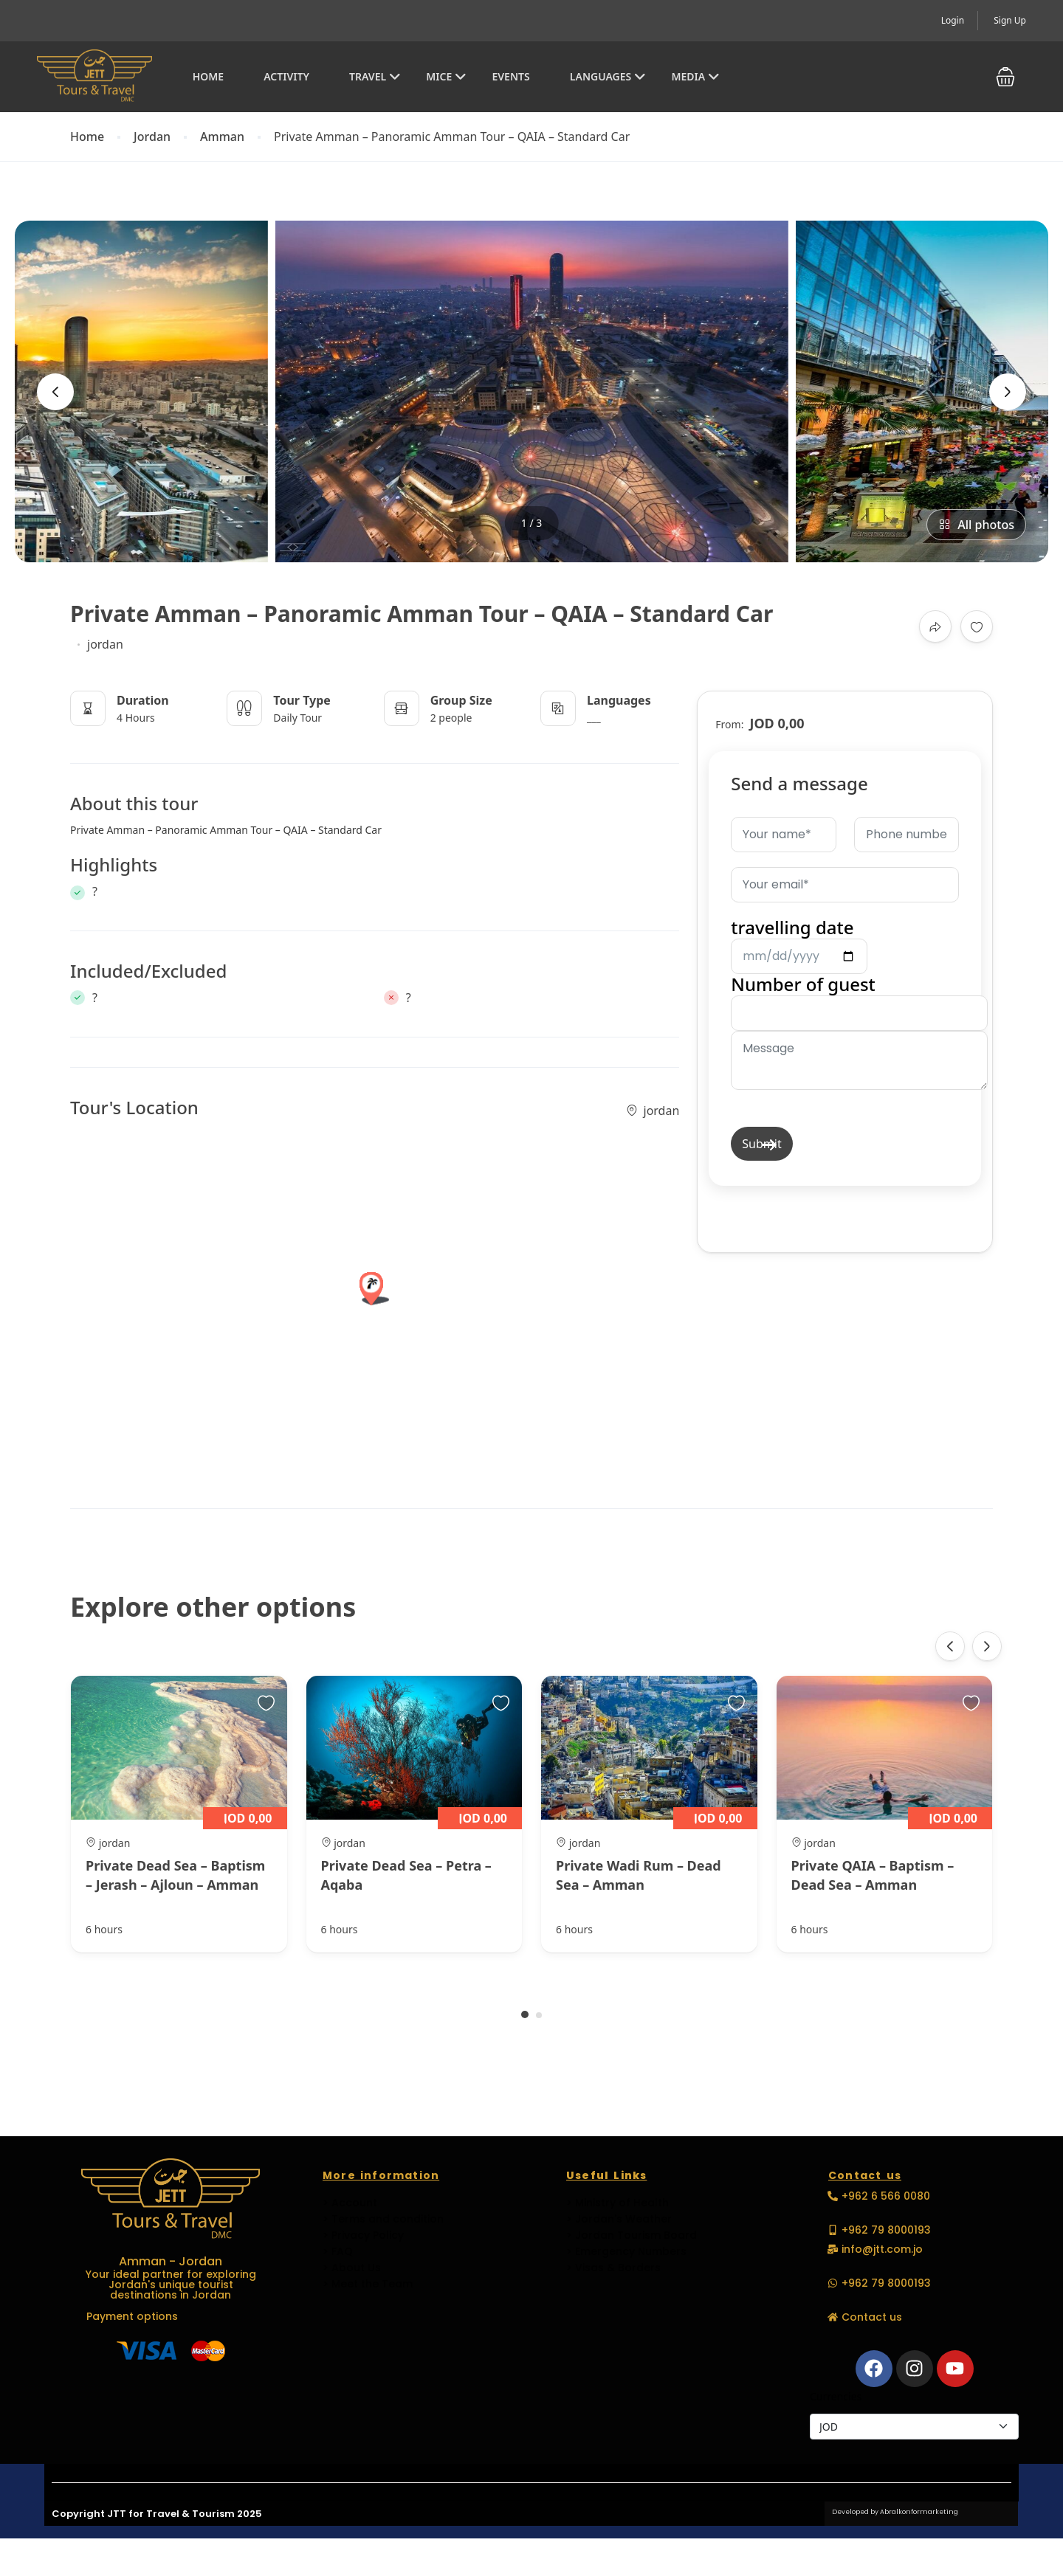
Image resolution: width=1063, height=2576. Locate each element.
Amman (222, 137)
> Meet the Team (368, 2283)
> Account (350, 2202)
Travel (375, 76)
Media (695, 76)
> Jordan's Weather (619, 2218)
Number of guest (859, 1032)
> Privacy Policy (363, 2235)
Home (208, 76)
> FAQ (338, 2251)
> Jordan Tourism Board (631, 2235)
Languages (608, 76)
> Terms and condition (383, 2218)
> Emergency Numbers (626, 2251)
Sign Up (1010, 20)
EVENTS (510, 76)
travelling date (799, 941)
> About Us (352, 2267)
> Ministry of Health (617, 2202)
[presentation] (55, 391)
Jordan (152, 137)
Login (952, 20)
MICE (446, 76)
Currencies (835, 2396)
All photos (976, 525)
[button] (1005, 77)
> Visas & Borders (613, 2267)
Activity (286, 76)
